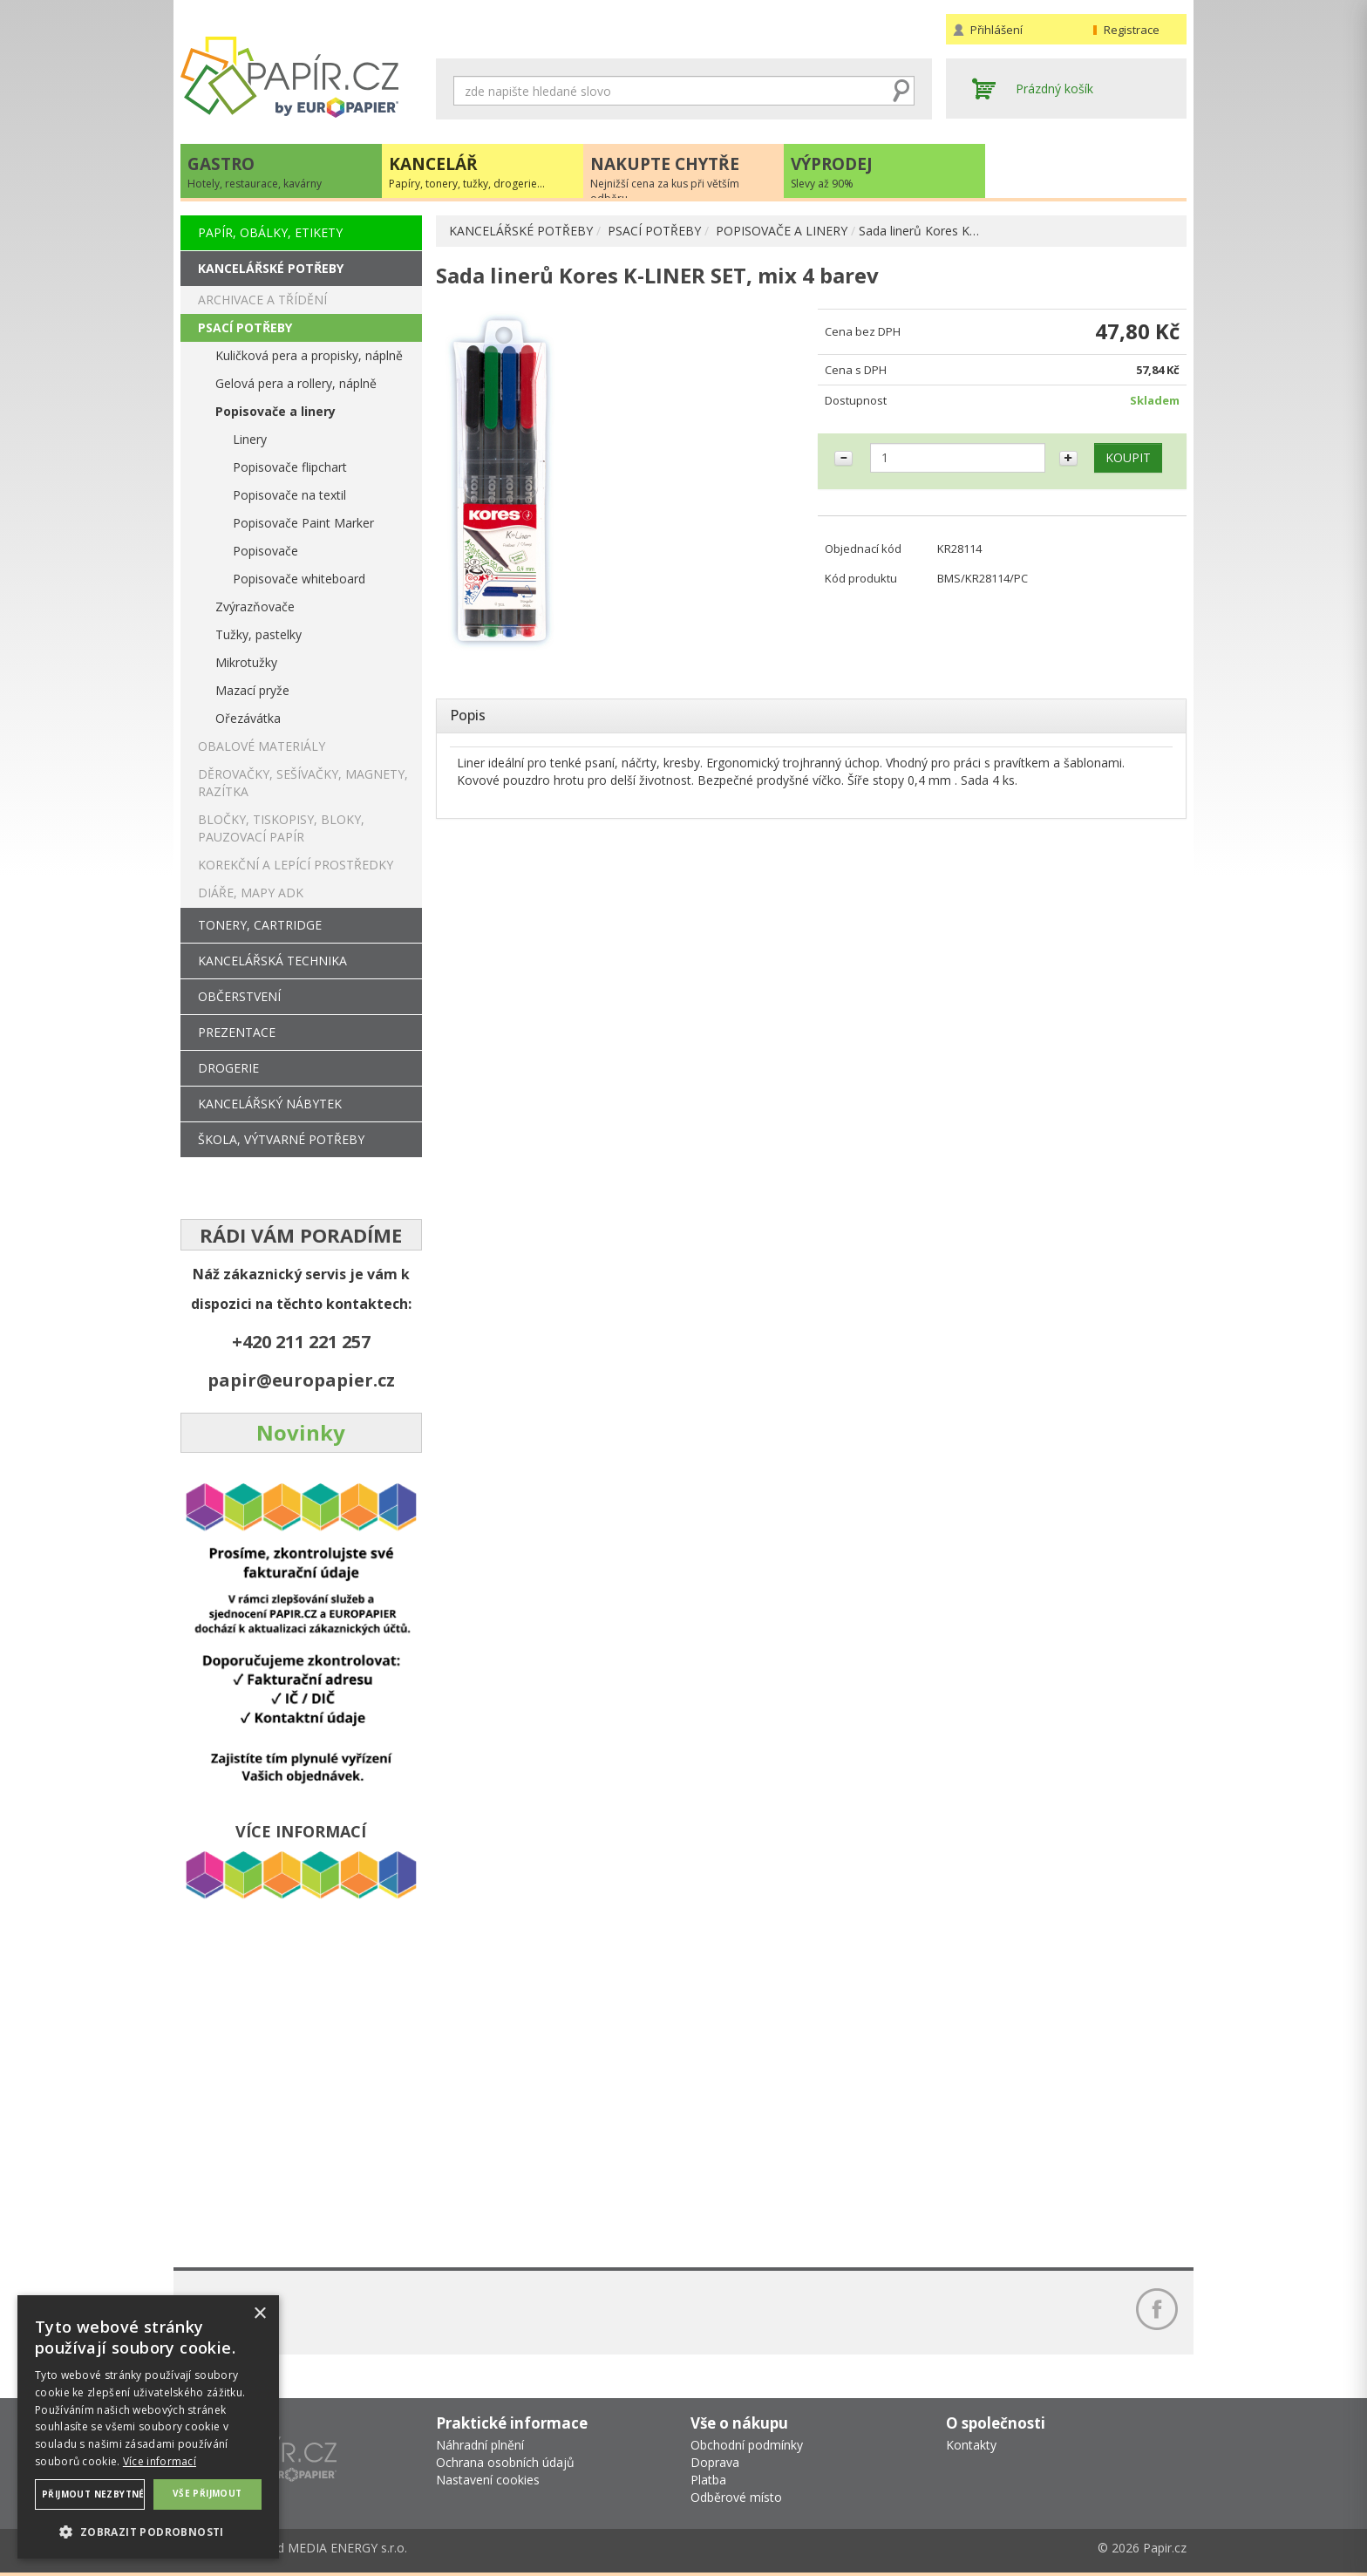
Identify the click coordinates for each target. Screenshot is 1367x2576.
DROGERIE (228, 1068)
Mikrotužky (246, 662)
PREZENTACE (236, 1032)
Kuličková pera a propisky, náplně (309, 355)
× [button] (259, 2313)
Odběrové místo (736, 2497)
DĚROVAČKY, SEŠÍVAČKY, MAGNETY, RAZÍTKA (303, 783)
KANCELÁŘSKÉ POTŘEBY (521, 230)
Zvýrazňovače (255, 606)
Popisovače (265, 550)
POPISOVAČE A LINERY (781, 230)
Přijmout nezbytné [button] (93, 2494)
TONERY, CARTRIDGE (260, 925)
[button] (148, 2531)
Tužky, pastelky (258, 634)
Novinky (300, 1432)
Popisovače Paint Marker (303, 523)
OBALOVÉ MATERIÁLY (261, 746)
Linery (250, 439)
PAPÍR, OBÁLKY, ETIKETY (270, 232)
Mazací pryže (252, 690)
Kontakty (971, 2444)
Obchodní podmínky (746, 2444)
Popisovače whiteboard (299, 578)
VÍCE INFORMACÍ (300, 1831)
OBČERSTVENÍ (239, 996)
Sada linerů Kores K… (919, 230)
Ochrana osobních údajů (505, 2462)
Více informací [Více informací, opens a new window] (159, 2461)
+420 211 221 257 (301, 1341)
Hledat (901, 91)
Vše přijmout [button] (207, 2493)
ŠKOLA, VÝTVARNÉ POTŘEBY (281, 1139)
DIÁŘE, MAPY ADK (250, 892)
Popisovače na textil (289, 495)
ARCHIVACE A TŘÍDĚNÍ (262, 299)
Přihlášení (996, 29)
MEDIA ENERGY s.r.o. (347, 2547)
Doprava (714, 2462)
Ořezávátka (248, 718)
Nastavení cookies (488, 2479)
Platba (708, 2479)
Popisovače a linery (275, 411)
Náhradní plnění (480, 2444)
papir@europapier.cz (301, 1380)
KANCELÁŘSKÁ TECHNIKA (272, 960)
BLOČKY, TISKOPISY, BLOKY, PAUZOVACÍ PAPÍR (281, 828)
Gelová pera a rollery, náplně (296, 383)
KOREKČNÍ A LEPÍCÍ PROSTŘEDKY (295, 864)
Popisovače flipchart (290, 467)
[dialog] (148, 2427)
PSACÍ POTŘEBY (654, 230)
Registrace (1132, 29)
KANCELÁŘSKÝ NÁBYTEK (270, 1103)
